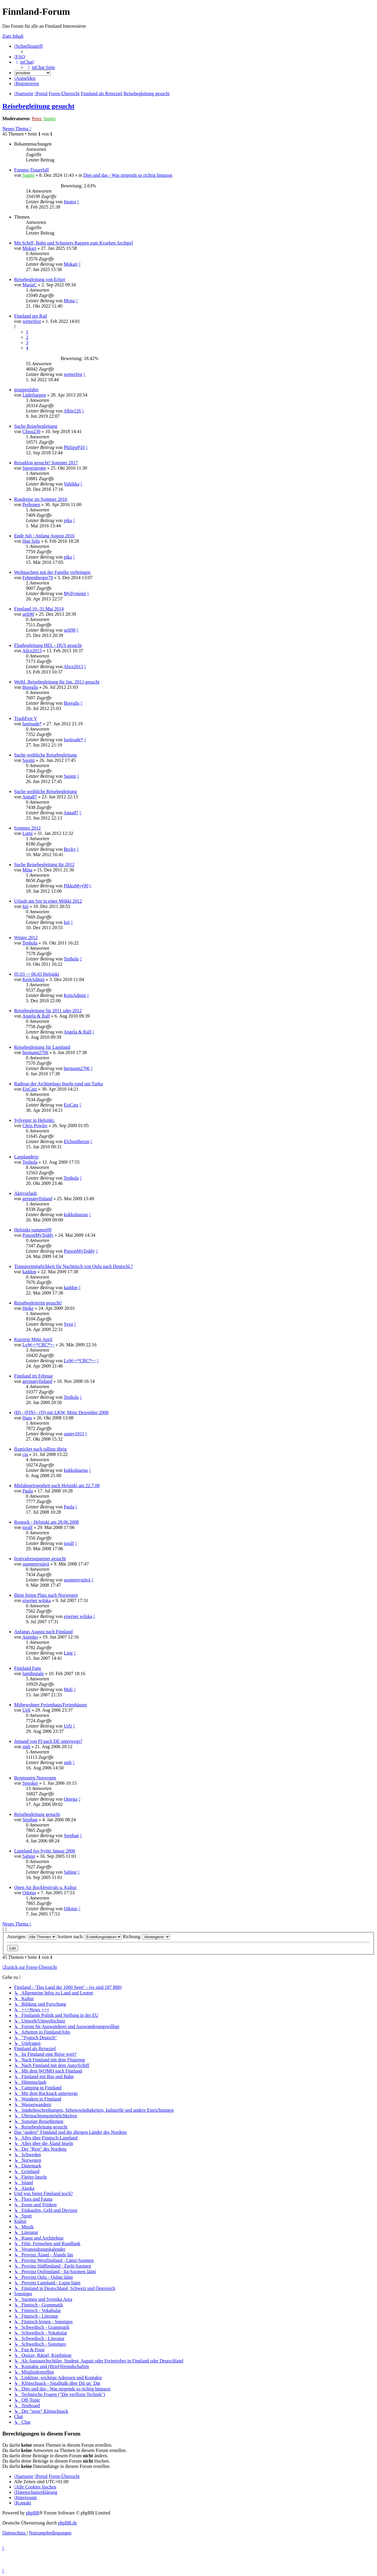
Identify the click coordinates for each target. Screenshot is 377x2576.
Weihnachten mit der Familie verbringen (52, 572)
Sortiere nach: (89, 1936)
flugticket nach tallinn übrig (40, 1449)
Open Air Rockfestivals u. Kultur (45, 1887)
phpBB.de (67, 2522)
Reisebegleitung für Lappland (42, 1047)
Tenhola (29, 942)
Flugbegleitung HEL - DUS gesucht (48, 645)
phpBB (32, 2512)
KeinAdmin (33, 979)
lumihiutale (33, 1673)
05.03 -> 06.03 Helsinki (36, 974)
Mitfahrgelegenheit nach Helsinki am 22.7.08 (57, 1485)
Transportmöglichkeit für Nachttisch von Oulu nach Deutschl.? (73, 1266)
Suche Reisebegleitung (35, 426)
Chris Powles (34, 1125)
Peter (36, 118)
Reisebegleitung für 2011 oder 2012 (48, 1010)
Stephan (30, 1819)
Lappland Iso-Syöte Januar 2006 (44, 1850)
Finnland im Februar (33, 1375)
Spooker (30, 1783)
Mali (68, 1689)
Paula (27, 1490)
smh (26, 1746)
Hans (27, 1417)
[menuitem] (19, 56)
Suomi (28, 760)
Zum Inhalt (13, 36)
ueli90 (28, 614)
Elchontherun (76, 1141)
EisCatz (29, 1089)
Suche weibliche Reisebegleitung (45, 754)
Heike (28, 1308)
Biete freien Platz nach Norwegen (46, 1595)
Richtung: (146, 1936)
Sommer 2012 (27, 827)
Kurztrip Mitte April (33, 1339)
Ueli (26, 1710)
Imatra (70, 201)
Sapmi (50, 118)
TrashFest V (25, 718)
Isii (25, 906)
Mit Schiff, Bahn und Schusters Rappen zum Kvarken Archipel (73, 242)
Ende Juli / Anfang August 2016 (44, 535)
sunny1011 (74, 1433)
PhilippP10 (74, 447)
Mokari (29, 248)
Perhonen (31, 504)
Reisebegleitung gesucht (38, 106)
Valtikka (71, 483)
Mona (69, 300)
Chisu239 (31, 431)
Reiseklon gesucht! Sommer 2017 (46, 462)
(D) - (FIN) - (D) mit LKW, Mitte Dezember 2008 (61, 1412)
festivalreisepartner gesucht (40, 1558)
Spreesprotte (34, 467)
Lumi (27, 833)
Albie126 (72, 410)
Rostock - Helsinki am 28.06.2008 (46, 1522)
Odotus (29, 1892)
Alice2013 (32, 650)
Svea (68, 1324)
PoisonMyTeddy (38, 1235)
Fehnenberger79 (37, 577)
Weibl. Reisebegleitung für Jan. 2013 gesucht (57, 681)
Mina (27, 869)
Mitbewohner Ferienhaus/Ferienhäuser (50, 1704)
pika (68, 520)
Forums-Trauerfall (31, 169)
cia (25, 1454)
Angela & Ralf (36, 1015)
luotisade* (32, 723)
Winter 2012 (26, 937)
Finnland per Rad (30, 315)
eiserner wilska (36, 1600)
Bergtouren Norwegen (35, 1777)
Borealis (30, 687)
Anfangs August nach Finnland (43, 1631)
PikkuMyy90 (76, 885)
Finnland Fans (27, 1668)
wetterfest (31, 321)
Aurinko (30, 1636)
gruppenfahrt (26, 389)
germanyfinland (37, 1198)
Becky (70, 849)
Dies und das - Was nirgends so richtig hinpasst (127, 175)
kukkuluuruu (76, 1214)
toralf (27, 1527)
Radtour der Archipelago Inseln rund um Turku (58, 1083)
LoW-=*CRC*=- (38, 1344)
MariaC (29, 284)
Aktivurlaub (25, 1193)
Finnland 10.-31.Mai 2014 (39, 608)
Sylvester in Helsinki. (34, 1120)
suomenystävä (35, 1563)
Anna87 (29, 796)
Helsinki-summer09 (33, 1229)
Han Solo (31, 541)
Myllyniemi (75, 593)
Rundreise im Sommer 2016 (40, 499)
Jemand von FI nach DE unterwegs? (48, 1741)
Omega (70, 1798)
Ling (68, 1652)
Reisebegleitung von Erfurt (39, 279)
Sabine (28, 1856)
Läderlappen (34, 394)
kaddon (29, 1271)
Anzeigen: (31, 1936)
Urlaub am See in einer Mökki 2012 (48, 901)
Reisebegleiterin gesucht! (38, 1302)
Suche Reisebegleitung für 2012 (44, 864)
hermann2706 (35, 1052)
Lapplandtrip (26, 1156)
